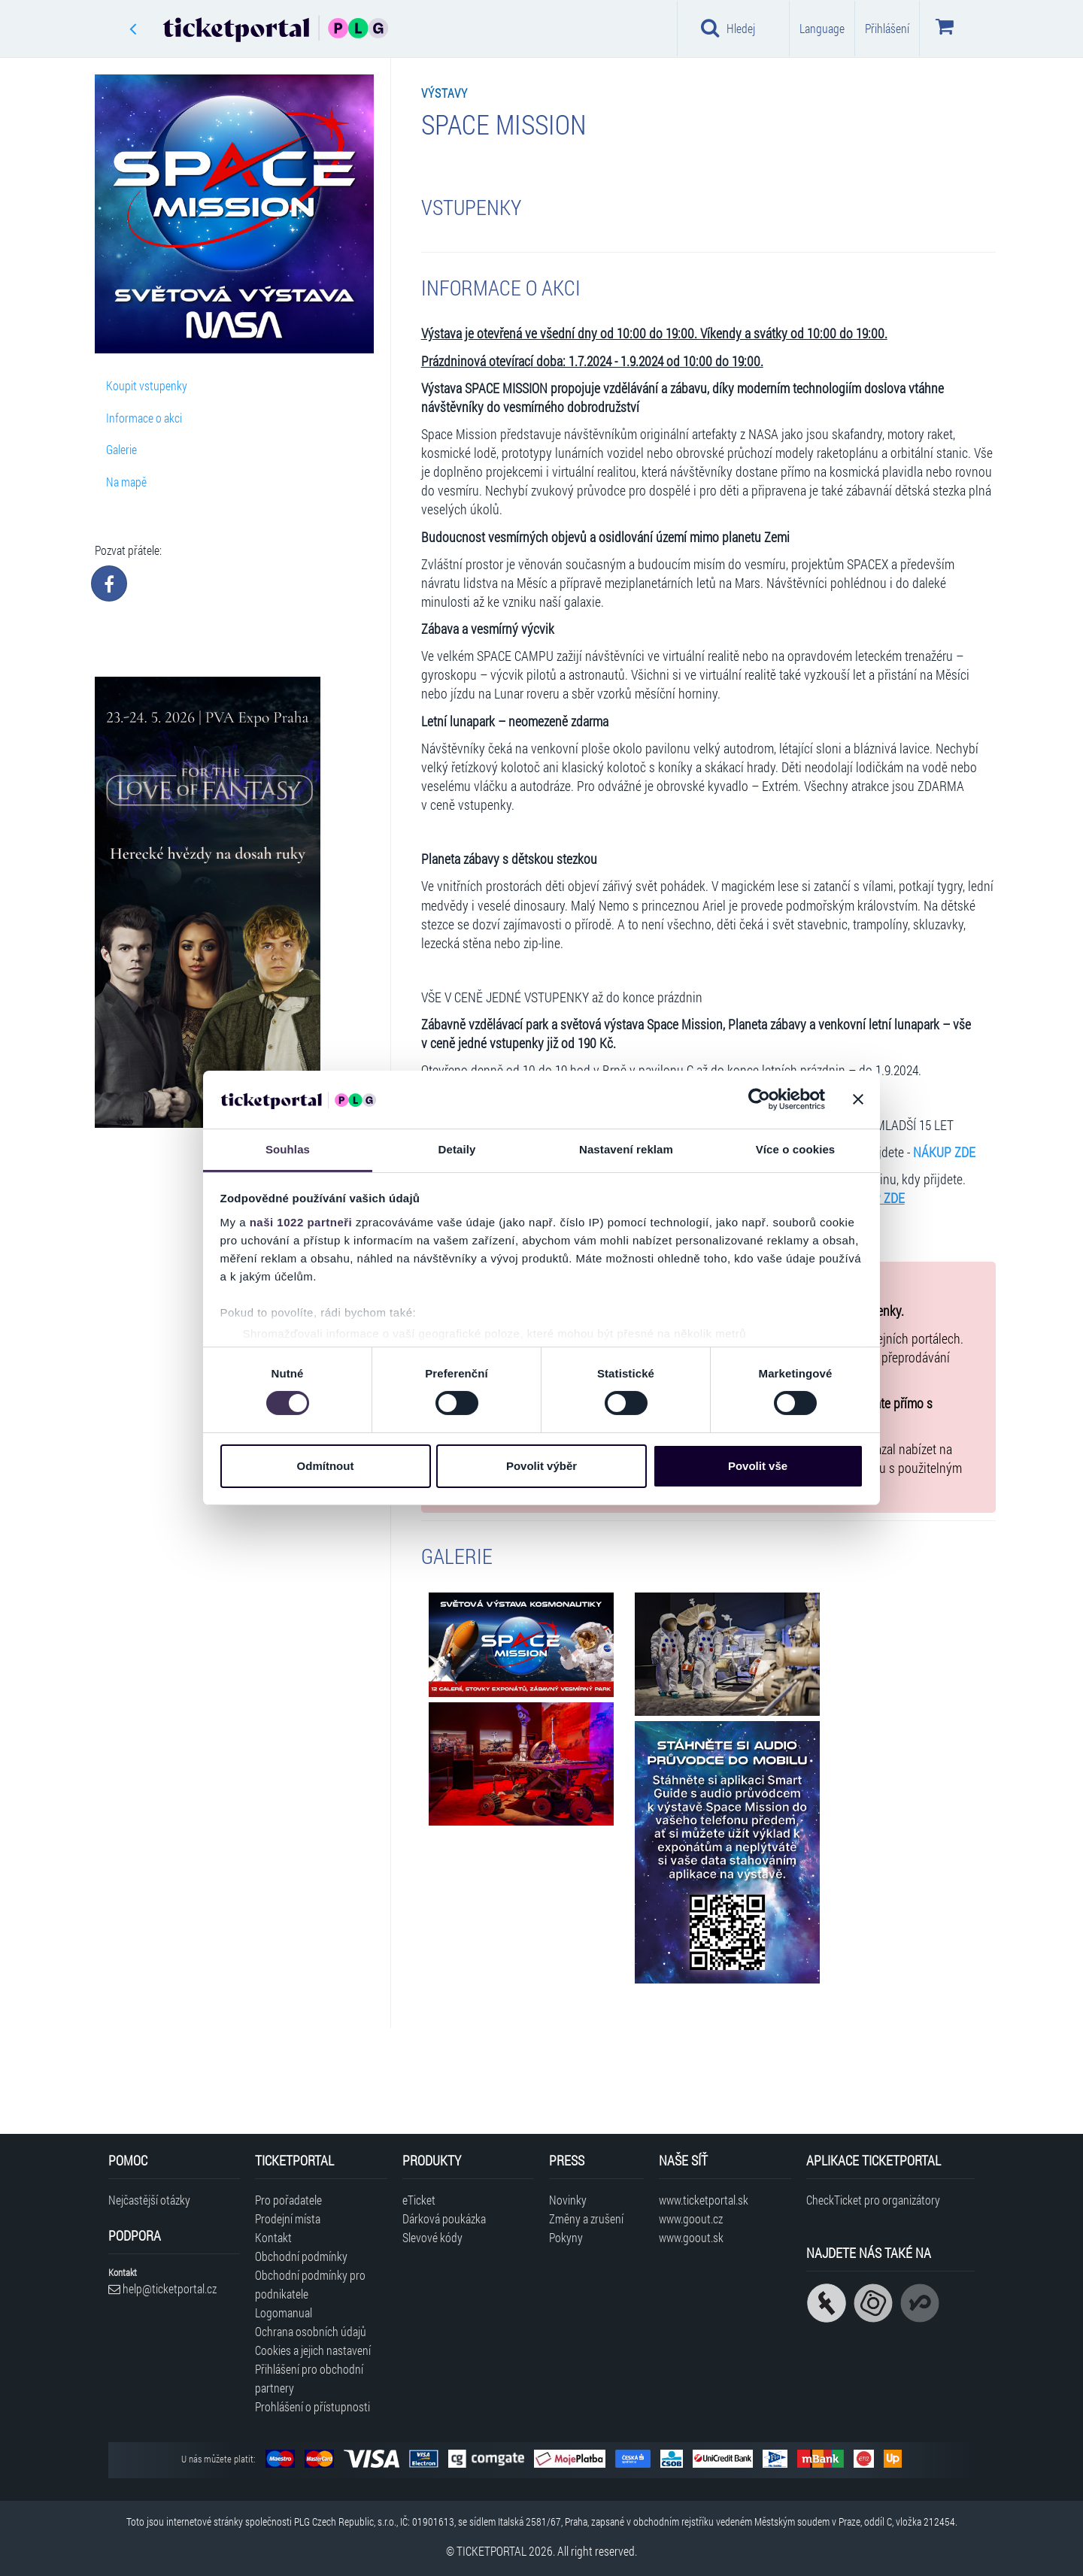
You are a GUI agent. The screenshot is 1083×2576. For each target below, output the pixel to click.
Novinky (568, 2200)
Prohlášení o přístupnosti (312, 2406)
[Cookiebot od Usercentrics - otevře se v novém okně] (759, 1099)
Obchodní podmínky (301, 2256)
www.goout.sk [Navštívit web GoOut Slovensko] (691, 2237)
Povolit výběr (541, 1465)
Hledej (728, 28)
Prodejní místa (287, 2218)
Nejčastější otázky (149, 2200)
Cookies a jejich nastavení (313, 2350)
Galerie (121, 449)
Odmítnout (325, 1465)
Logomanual (283, 2312)
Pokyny (566, 2237)
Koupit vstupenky (146, 385)
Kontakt (273, 2237)
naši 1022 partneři (301, 1222)
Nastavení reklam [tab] (626, 1149)
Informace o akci (144, 418)
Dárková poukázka (444, 2218)
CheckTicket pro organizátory (873, 2200)
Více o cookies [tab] (796, 1149)
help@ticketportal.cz (162, 2288)
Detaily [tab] (457, 1149)
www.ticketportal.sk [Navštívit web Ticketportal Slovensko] (703, 2200)
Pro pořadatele (288, 2200)
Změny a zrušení (586, 2218)
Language (822, 28)
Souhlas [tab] (287, 1149)
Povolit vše (757, 1465)
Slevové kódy (432, 2237)
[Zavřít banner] (858, 1099)
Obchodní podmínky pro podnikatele (310, 2284)
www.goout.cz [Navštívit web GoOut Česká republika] (691, 2218)
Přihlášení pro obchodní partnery (309, 2378)
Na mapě (126, 481)
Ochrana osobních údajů (310, 2331)
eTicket (418, 2200)
